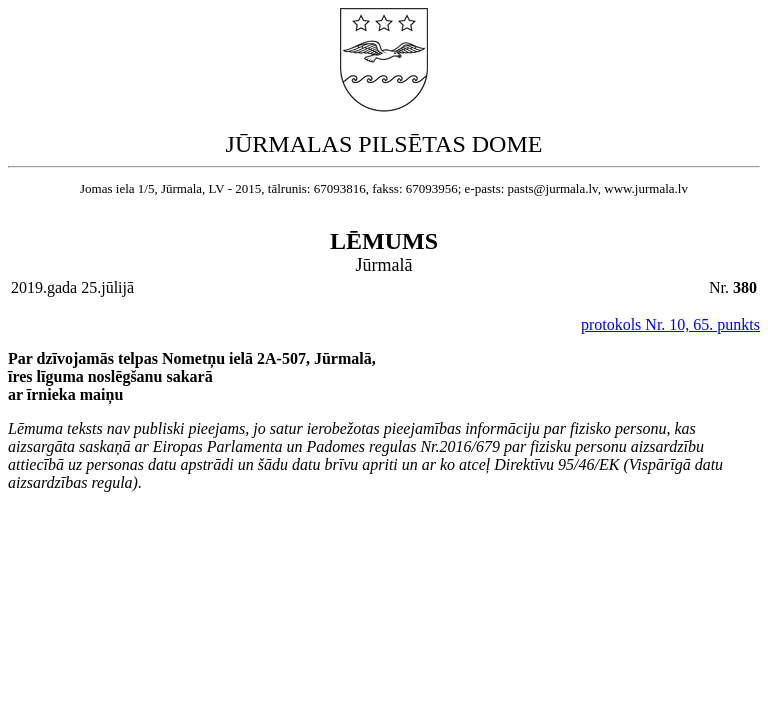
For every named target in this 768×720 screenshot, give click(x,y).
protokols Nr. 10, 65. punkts (670, 324)
